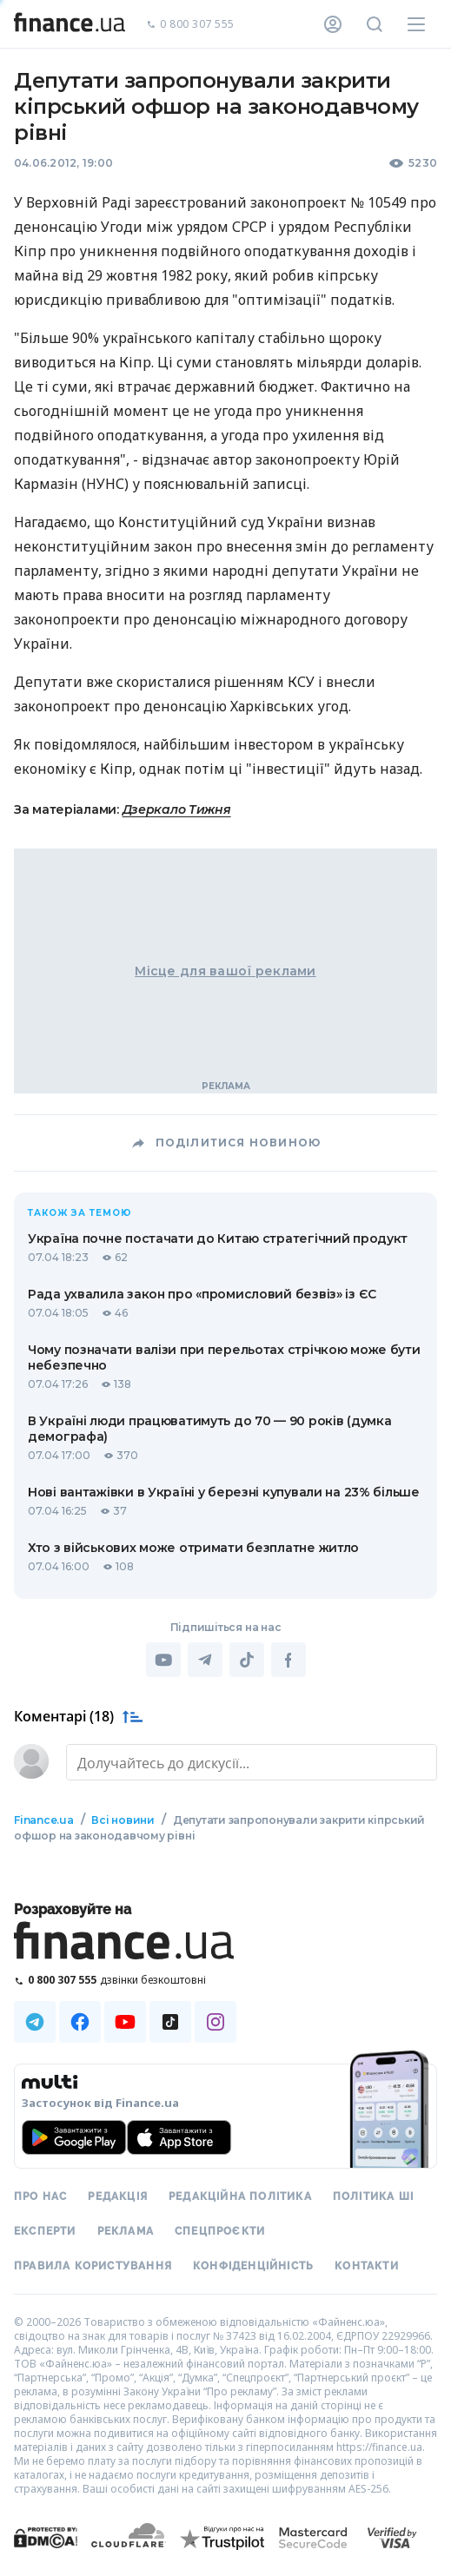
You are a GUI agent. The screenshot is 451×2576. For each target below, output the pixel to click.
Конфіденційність (253, 2266)
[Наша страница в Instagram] (215, 2022)
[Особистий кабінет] (333, 24)
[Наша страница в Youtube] (125, 2022)
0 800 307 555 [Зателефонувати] (190, 24)
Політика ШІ (373, 2196)
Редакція (118, 2196)
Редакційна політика (240, 2196)
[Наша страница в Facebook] (80, 2022)
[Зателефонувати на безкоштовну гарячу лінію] (225, 1979)
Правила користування (93, 2266)
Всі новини (123, 1819)
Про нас (40, 2196)
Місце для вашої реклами (225, 971)
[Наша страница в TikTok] (170, 2022)
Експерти (45, 2231)
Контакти (367, 2266)
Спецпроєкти (220, 2231)
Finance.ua (44, 1819)
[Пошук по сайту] (374, 24)
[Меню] (416, 24)
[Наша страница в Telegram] (35, 2022)
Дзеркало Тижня (177, 809)
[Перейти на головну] (69, 24)
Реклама (125, 2231)
